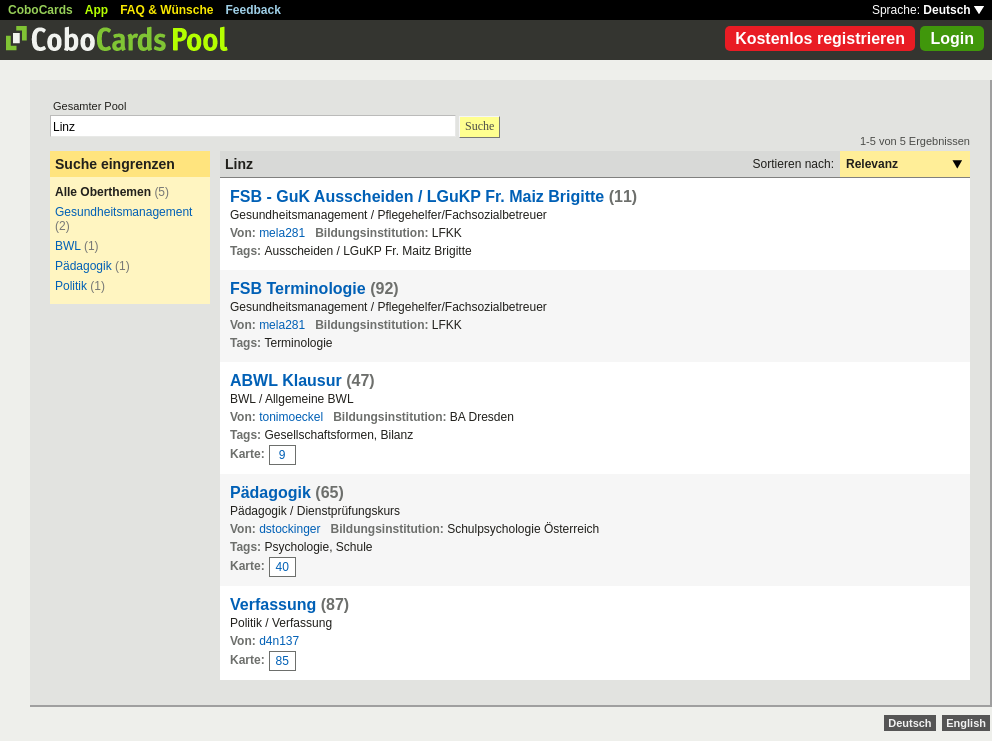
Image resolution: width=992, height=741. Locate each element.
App (96, 10)
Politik (71, 286)
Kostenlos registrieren (820, 38)
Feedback (253, 10)
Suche (479, 126)
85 (282, 661)
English (966, 723)
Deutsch (953, 10)
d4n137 (279, 641)
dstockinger (289, 529)
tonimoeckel (291, 417)
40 (282, 567)
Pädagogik (83, 266)
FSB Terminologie (298, 288)
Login (952, 38)
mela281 (282, 233)
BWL (68, 246)
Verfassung (273, 604)
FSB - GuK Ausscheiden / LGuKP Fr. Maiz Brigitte (419, 196)
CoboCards (40, 10)
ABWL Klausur (286, 380)
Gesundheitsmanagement (123, 212)
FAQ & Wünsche (166, 10)
